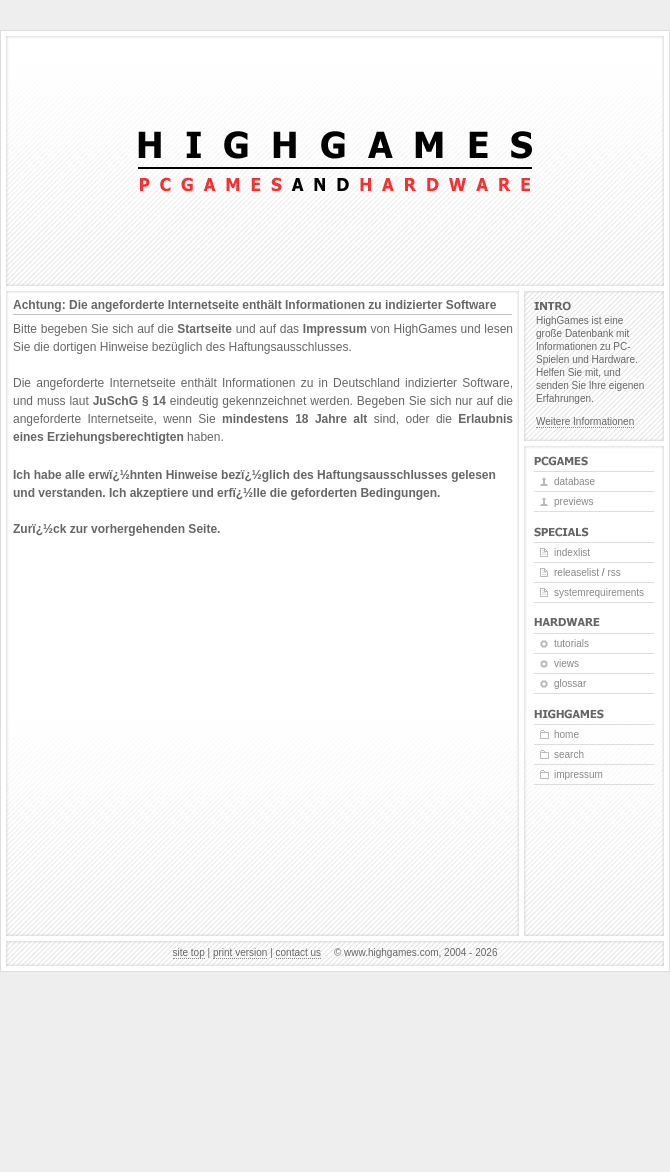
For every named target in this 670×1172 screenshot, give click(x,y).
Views (566, 663)
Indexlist (572, 552)
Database (574, 481)
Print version (240, 952)
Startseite (204, 329)
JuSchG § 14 (129, 401)
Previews (573, 501)
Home (566, 734)
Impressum (335, 329)
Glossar (570, 683)
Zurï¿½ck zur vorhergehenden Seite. (116, 529)
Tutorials (571, 643)
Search (569, 754)
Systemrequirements (599, 592)
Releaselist (576, 572)
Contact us (299, 952)
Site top (189, 952)
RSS (613, 572)
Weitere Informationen (585, 421)
